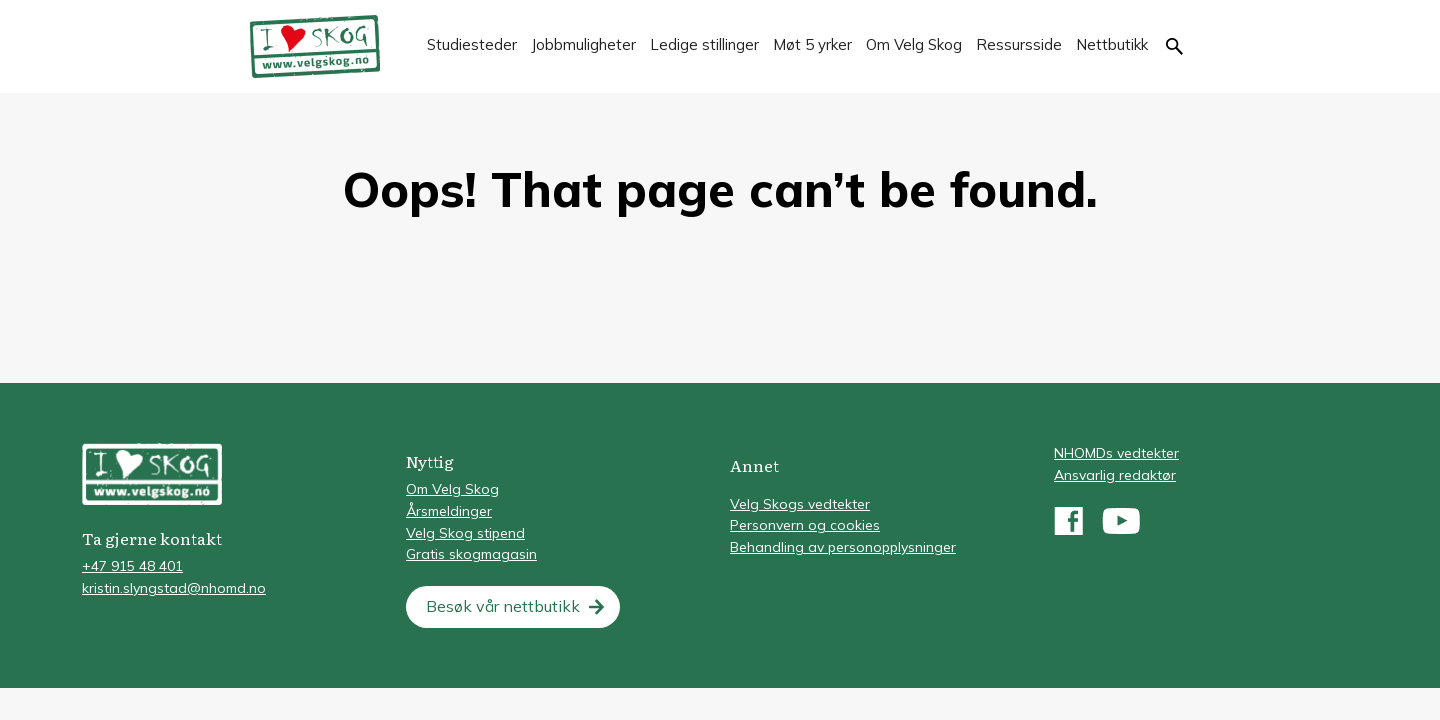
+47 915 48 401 (132, 566)
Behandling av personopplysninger (843, 547)
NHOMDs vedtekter (1116, 453)
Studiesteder (472, 44)
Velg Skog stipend (465, 533)
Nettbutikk (1112, 44)
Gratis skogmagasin (471, 554)
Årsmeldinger (449, 511)
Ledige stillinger (704, 44)
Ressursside (1019, 44)
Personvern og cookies (805, 525)
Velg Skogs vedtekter (800, 504)
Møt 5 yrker (812, 44)
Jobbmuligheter (583, 44)
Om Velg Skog (914, 44)
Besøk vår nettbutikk (503, 606)
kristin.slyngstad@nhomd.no (174, 588)
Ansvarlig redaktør (1115, 475)
